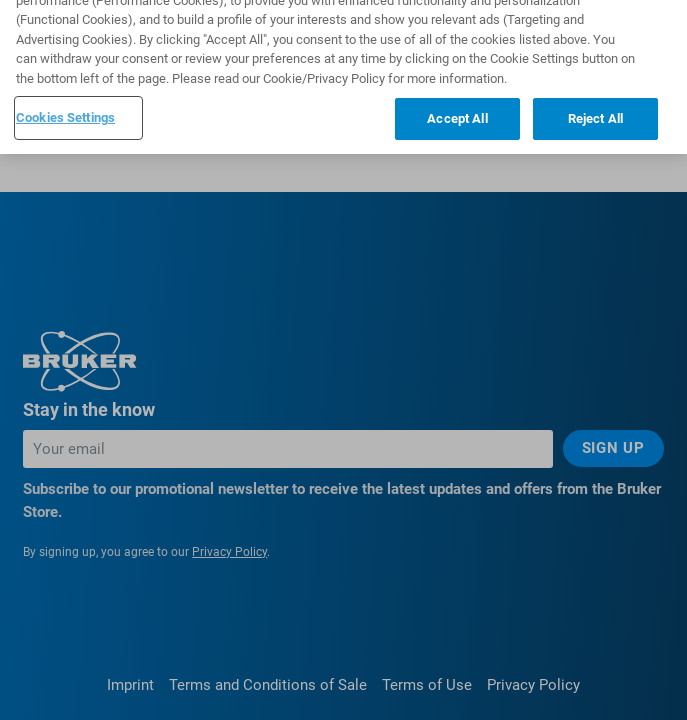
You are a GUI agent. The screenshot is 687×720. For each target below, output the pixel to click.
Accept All (457, 106)
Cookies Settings (65, 105)
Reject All (595, 106)
